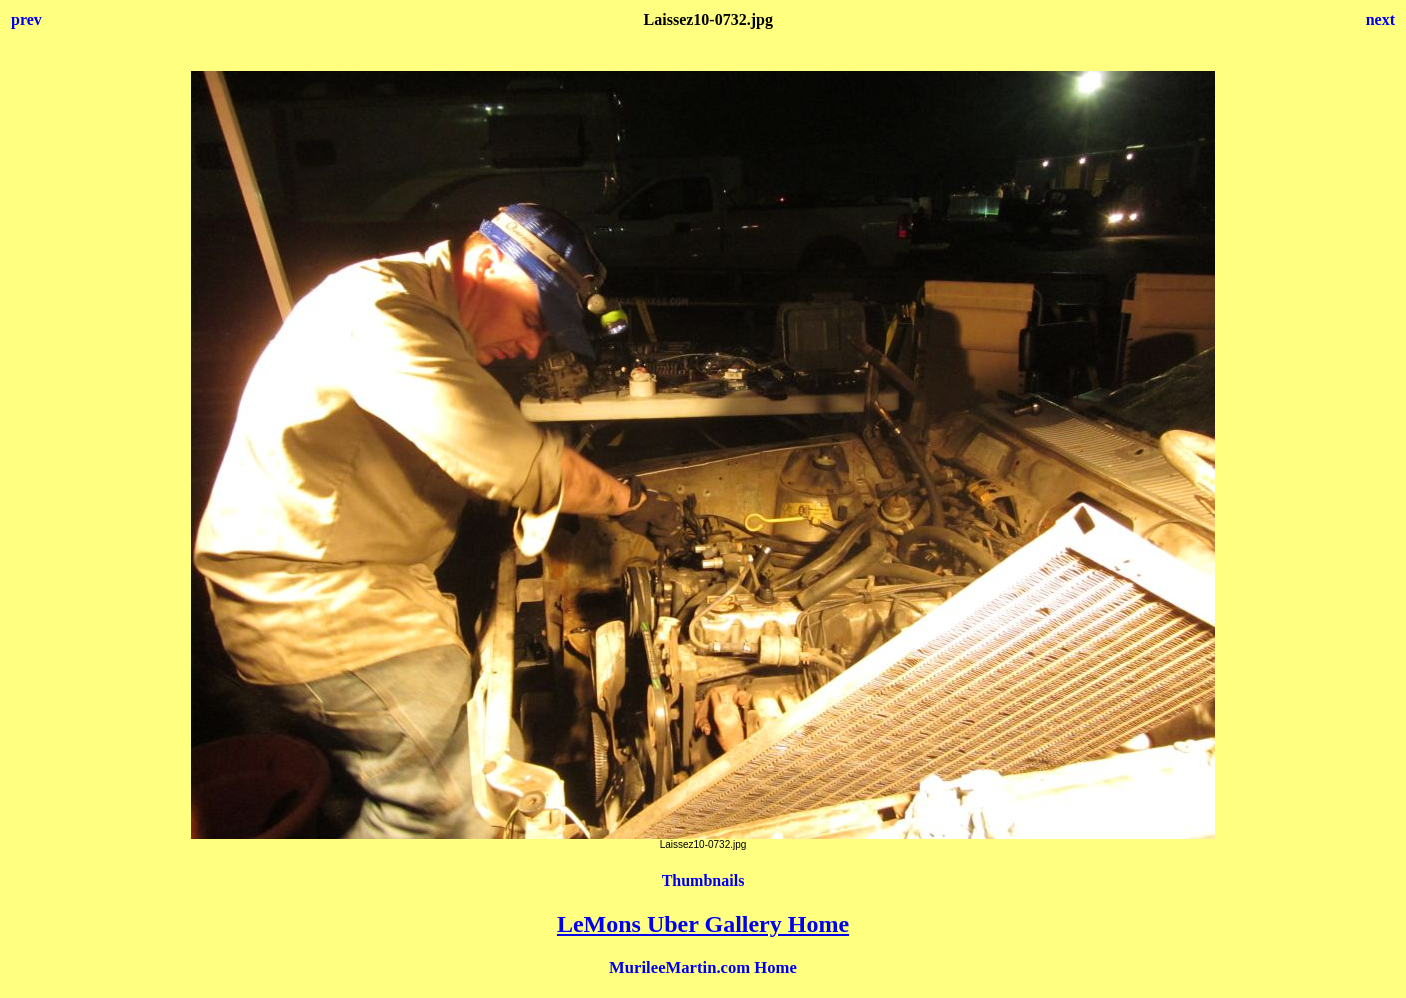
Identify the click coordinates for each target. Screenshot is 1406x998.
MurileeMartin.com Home (703, 967)
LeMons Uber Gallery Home (703, 924)
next (1380, 19)
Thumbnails (703, 880)
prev (26, 19)
